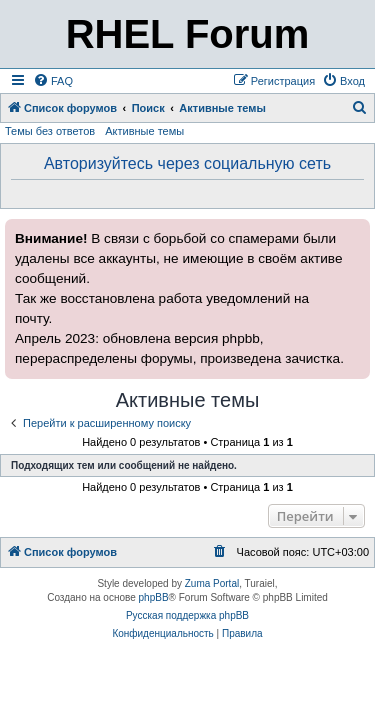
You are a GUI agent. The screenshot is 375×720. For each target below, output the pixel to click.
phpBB (154, 597)
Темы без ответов (50, 131)
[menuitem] (53, 81)
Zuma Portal (212, 583)
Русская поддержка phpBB (187, 615)
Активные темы (144, 131)
